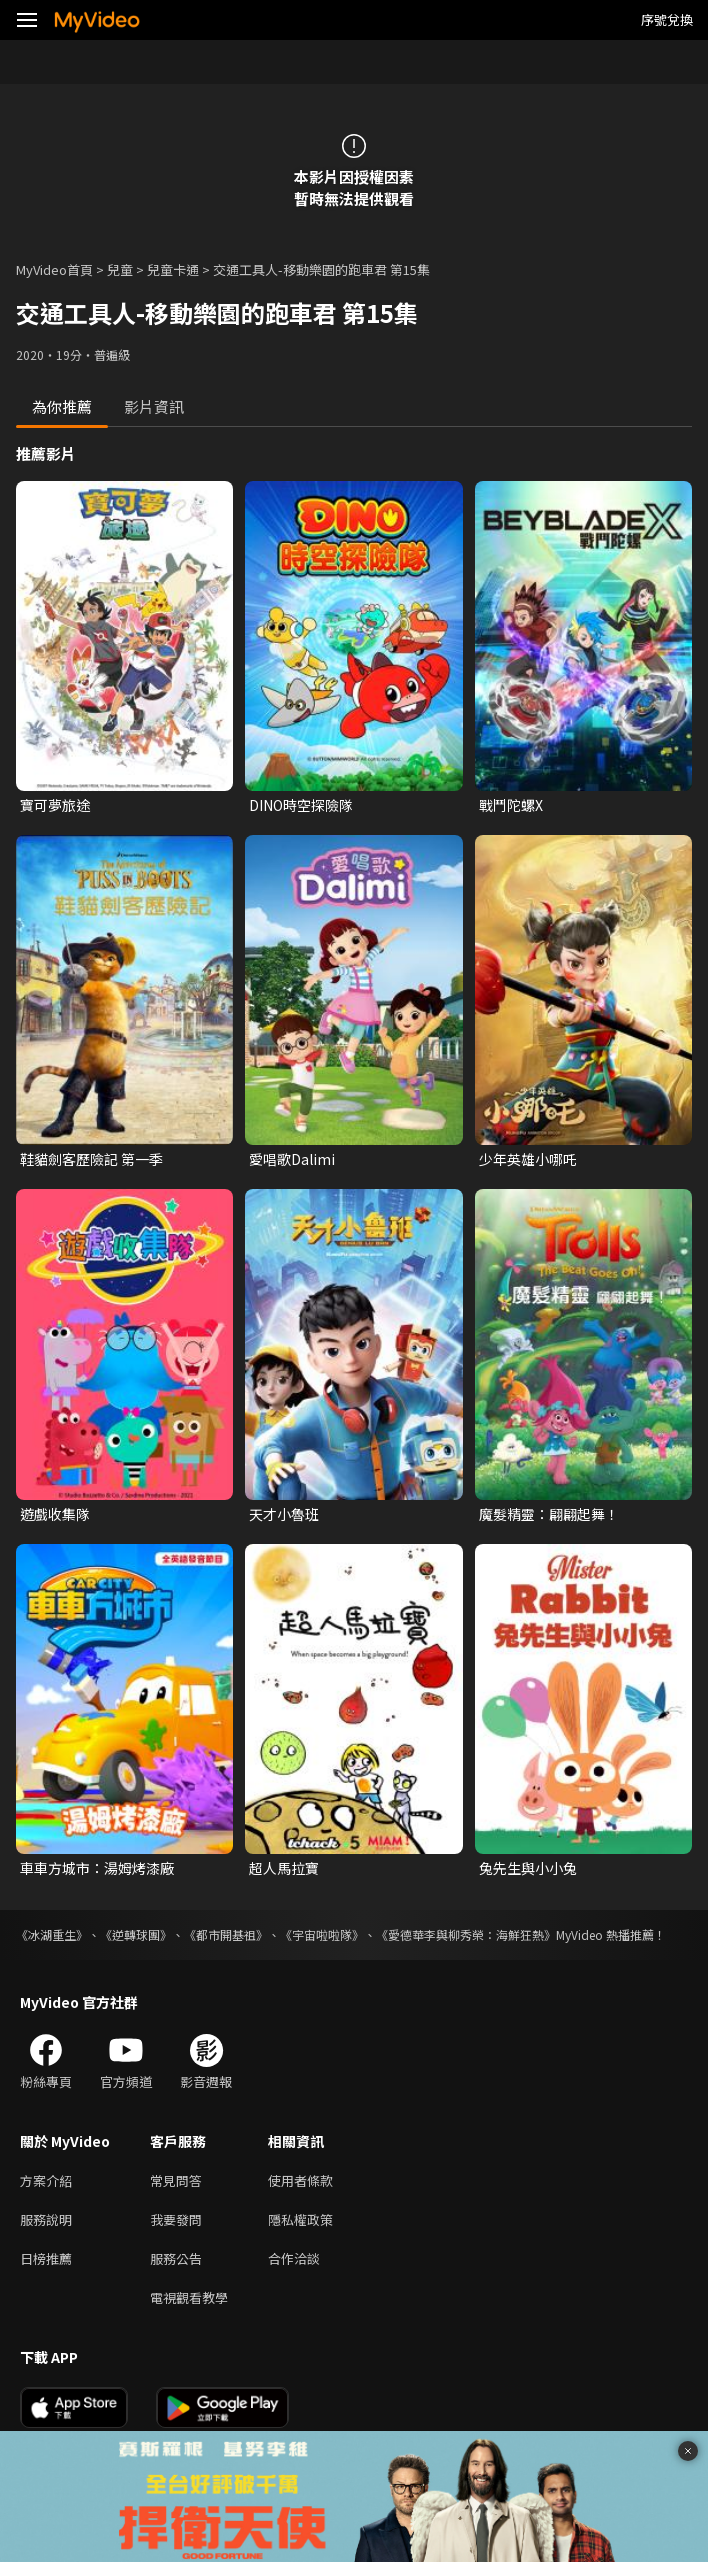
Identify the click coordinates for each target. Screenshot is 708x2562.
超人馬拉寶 (284, 1868)
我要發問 (176, 2219)
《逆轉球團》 (136, 1934)
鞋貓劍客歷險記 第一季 (91, 1159)
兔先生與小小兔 (528, 1868)
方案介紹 (46, 2180)
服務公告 (176, 2258)
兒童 (120, 269)
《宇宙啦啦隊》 (322, 1934)
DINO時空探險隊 (301, 805)
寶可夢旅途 (55, 805)
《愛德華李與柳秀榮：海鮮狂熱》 (466, 1934)
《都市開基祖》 (226, 1934)
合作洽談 (294, 2258)
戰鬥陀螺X (511, 805)
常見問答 (176, 2180)
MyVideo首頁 (54, 269)
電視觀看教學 (189, 2297)
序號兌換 (667, 19)
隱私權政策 (300, 2219)
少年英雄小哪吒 (528, 1159)
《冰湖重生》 (52, 1934)
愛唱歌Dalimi (292, 1159)
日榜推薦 (46, 2258)
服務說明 (46, 2219)
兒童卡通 (173, 269)
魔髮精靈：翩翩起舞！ (549, 1514)
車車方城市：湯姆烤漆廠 (97, 1868)
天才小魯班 (284, 1514)
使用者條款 (300, 2180)
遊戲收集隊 (55, 1514)
